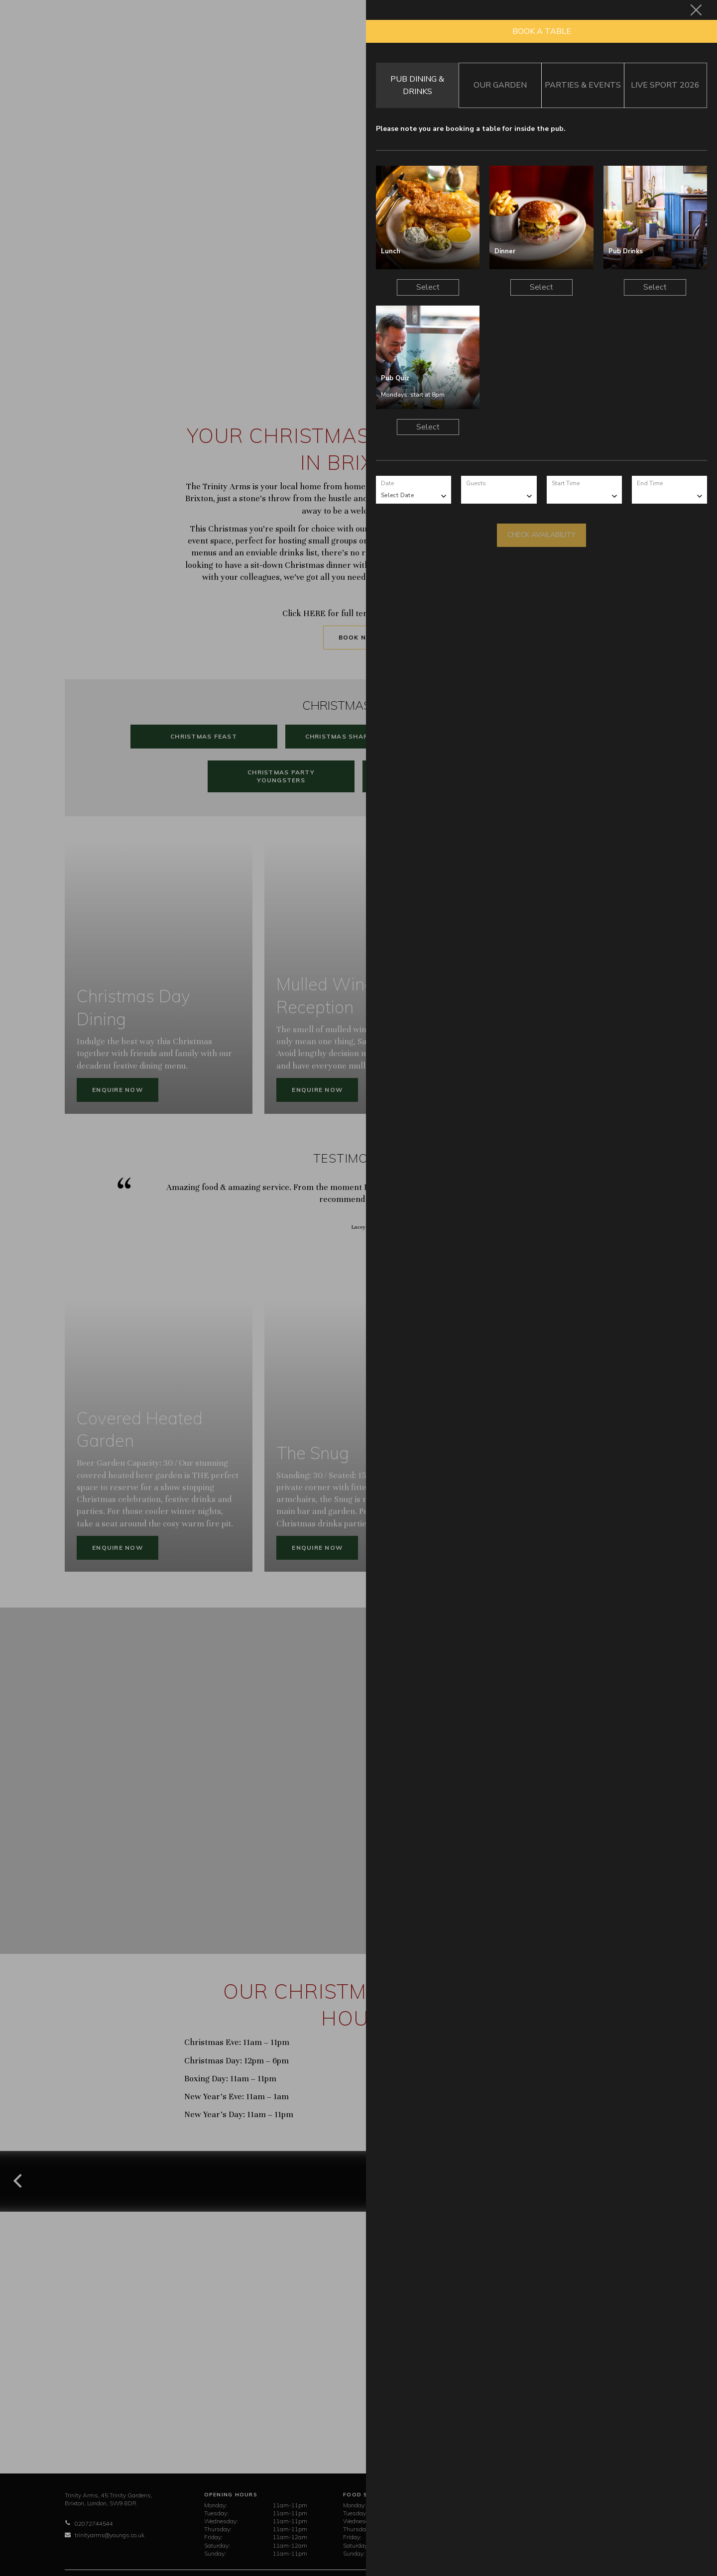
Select (428, 287)
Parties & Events (583, 85)
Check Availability (541, 534)
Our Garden (500, 85)
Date (387, 483)
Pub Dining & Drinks (417, 85)
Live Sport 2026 (665, 85)
